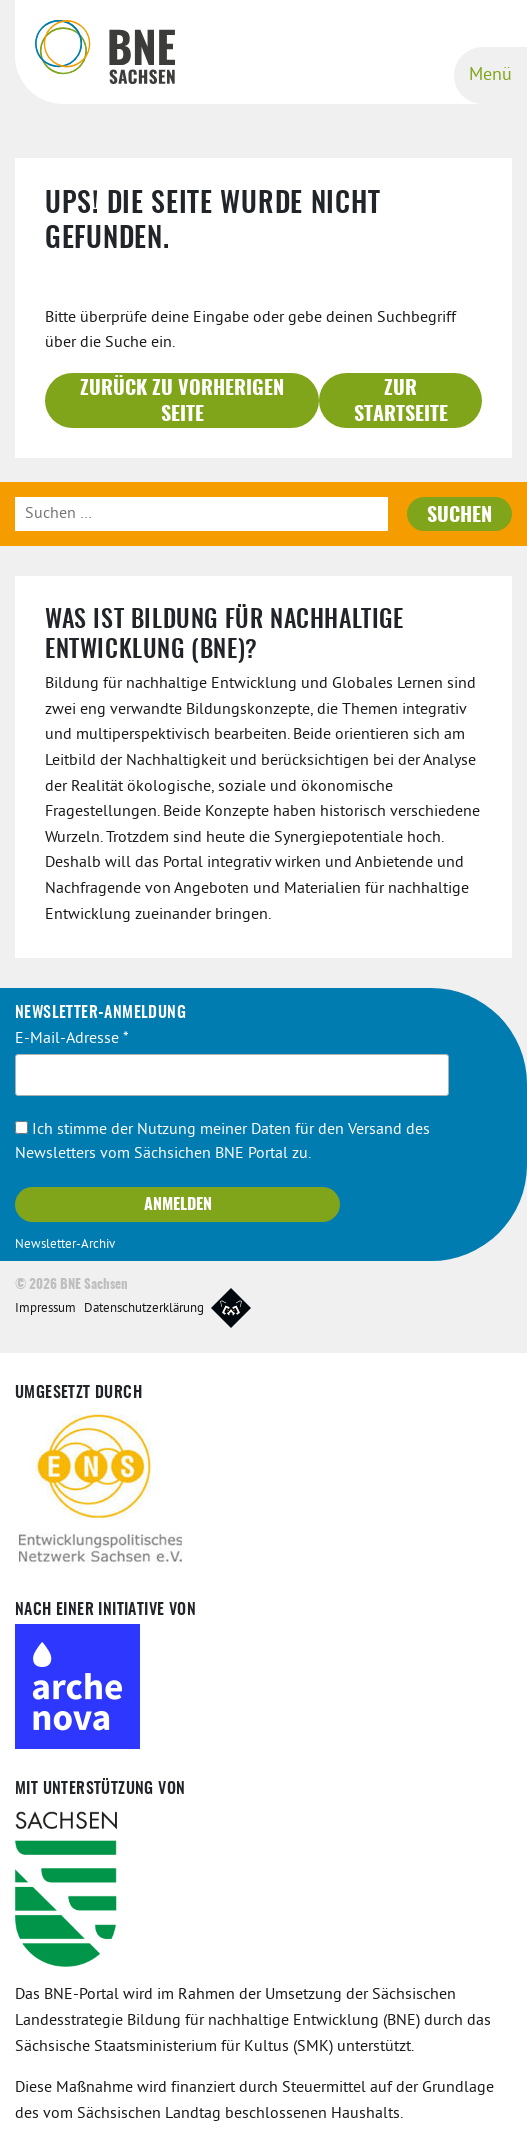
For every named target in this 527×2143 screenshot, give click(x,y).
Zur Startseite (401, 402)
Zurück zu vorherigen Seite (182, 402)
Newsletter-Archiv (65, 1245)
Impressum (45, 1309)
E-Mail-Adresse (72, 1039)
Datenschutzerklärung (144, 1309)
